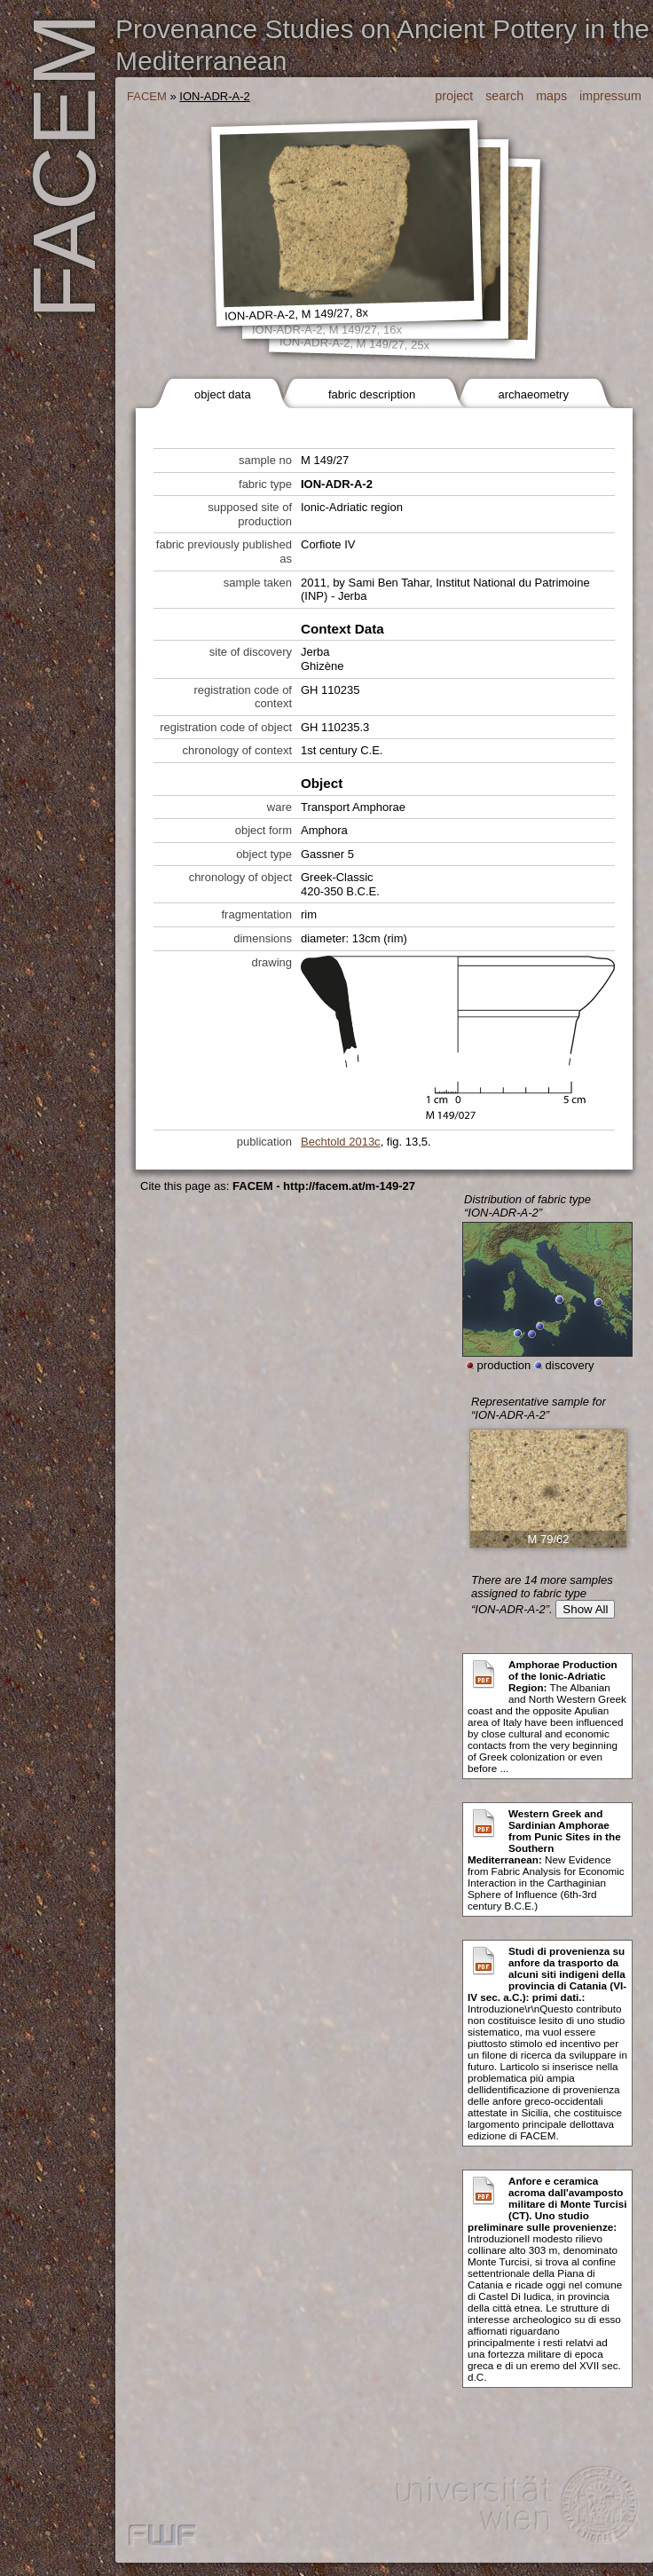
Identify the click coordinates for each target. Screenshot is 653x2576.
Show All (585, 1609)
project (454, 96)
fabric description (371, 394)
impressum (610, 96)
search (504, 96)
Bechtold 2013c (341, 1141)
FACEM (147, 96)
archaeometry (533, 394)
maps (551, 96)
